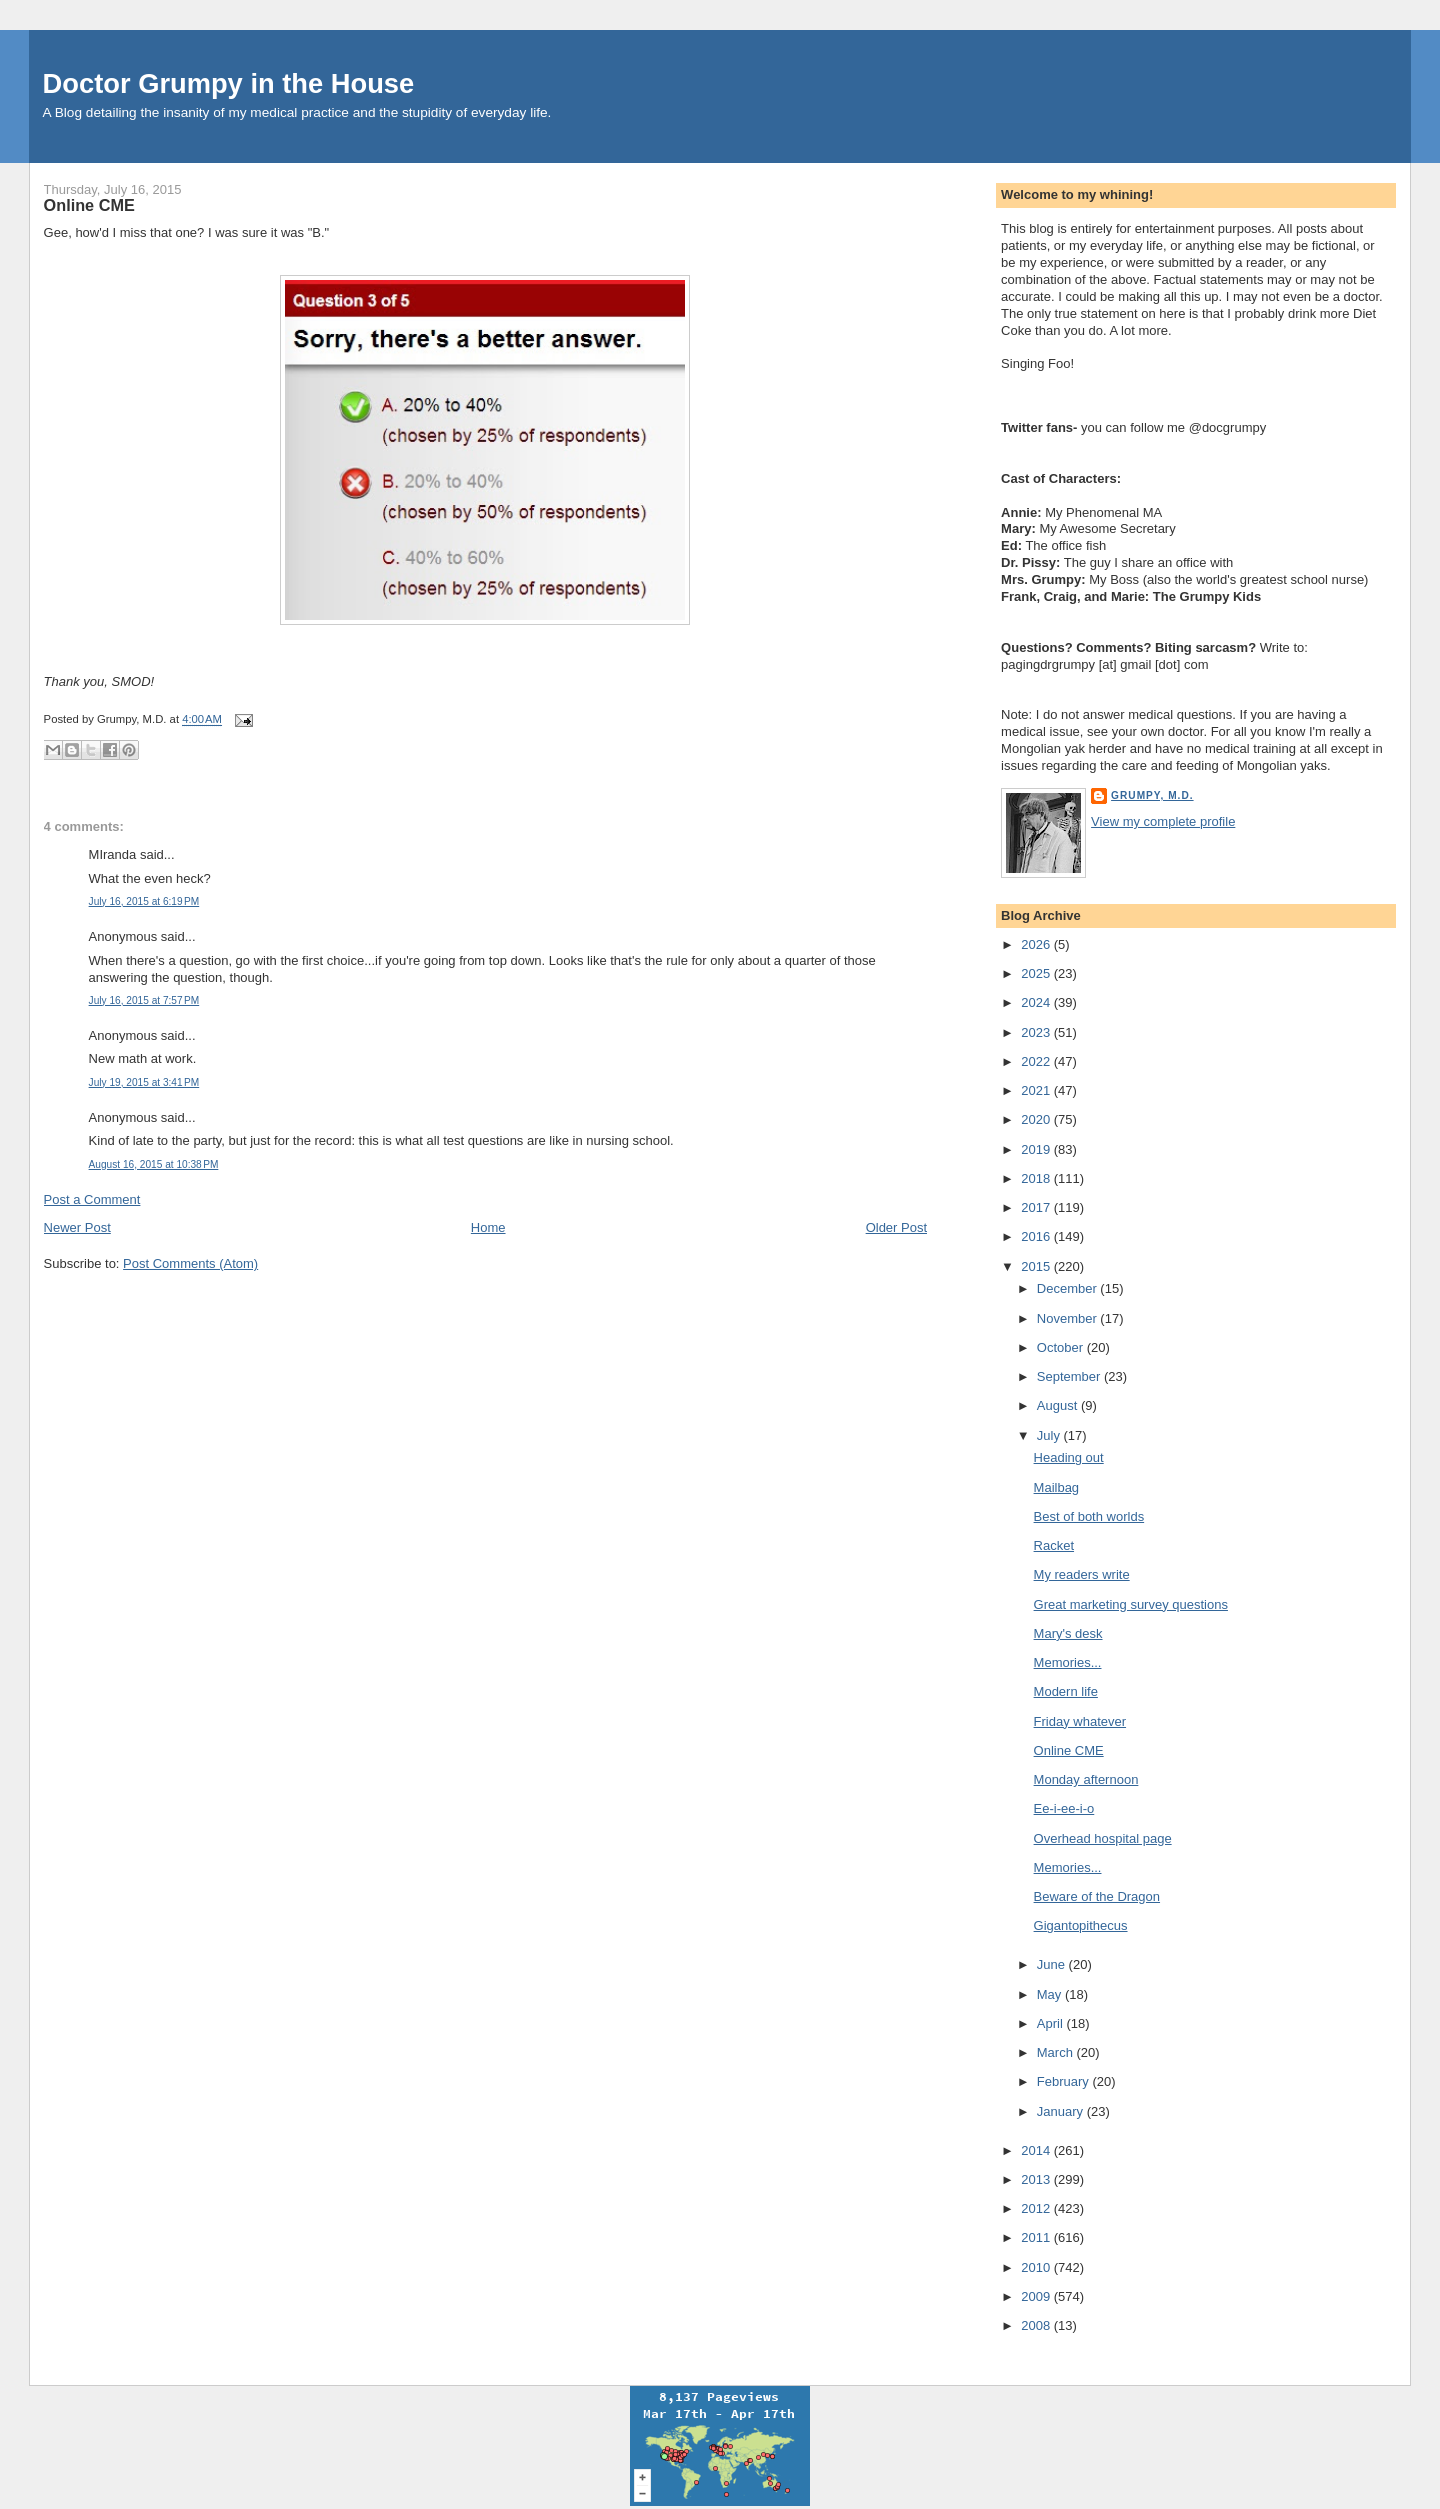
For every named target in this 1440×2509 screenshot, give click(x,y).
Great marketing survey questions (1131, 1604)
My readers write (1082, 1574)
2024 (1037, 1002)
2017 (1037, 1207)
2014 (1037, 2150)
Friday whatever (1080, 1721)
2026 (1037, 944)
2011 (1037, 2237)
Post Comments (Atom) (190, 1263)
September (1070, 1376)
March (1057, 2052)
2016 (1037, 1236)
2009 (1037, 2296)
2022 (1037, 1061)
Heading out (1069, 1457)
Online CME (89, 205)
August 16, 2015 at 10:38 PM (154, 1164)
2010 (1037, 2267)
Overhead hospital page (1103, 1838)
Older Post (896, 1227)
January (1062, 2111)
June (1053, 1964)
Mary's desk (1068, 1633)
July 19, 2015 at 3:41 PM (144, 1082)
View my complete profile (1163, 821)
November (1069, 1318)
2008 (1037, 2325)
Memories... (1068, 1662)
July (1050, 1435)
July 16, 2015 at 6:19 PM (144, 901)
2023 (1037, 1032)
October (1062, 1347)
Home (488, 1227)
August (1059, 1405)
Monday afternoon (1086, 1779)
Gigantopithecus (1081, 1925)
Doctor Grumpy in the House (229, 83)
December (1069, 1288)
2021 (1037, 1090)
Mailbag (1057, 1487)
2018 (1037, 1178)
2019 (1037, 1149)
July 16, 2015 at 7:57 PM (144, 1000)
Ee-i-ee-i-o (1064, 1808)
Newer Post (77, 1227)
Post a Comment (92, 1199)
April (1052, 2023)
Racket (1054, 1545)
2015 (1037, 1266)
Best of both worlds (1089, 1516)
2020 (1037, 1119)
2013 (1037, 2179)
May (1051, 1994)
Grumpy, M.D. (1152, 795)
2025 (1037, 973)
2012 (1037, 2208)
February (1065, 2081)
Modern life (1066, 1691)
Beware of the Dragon (1097, 1896)
